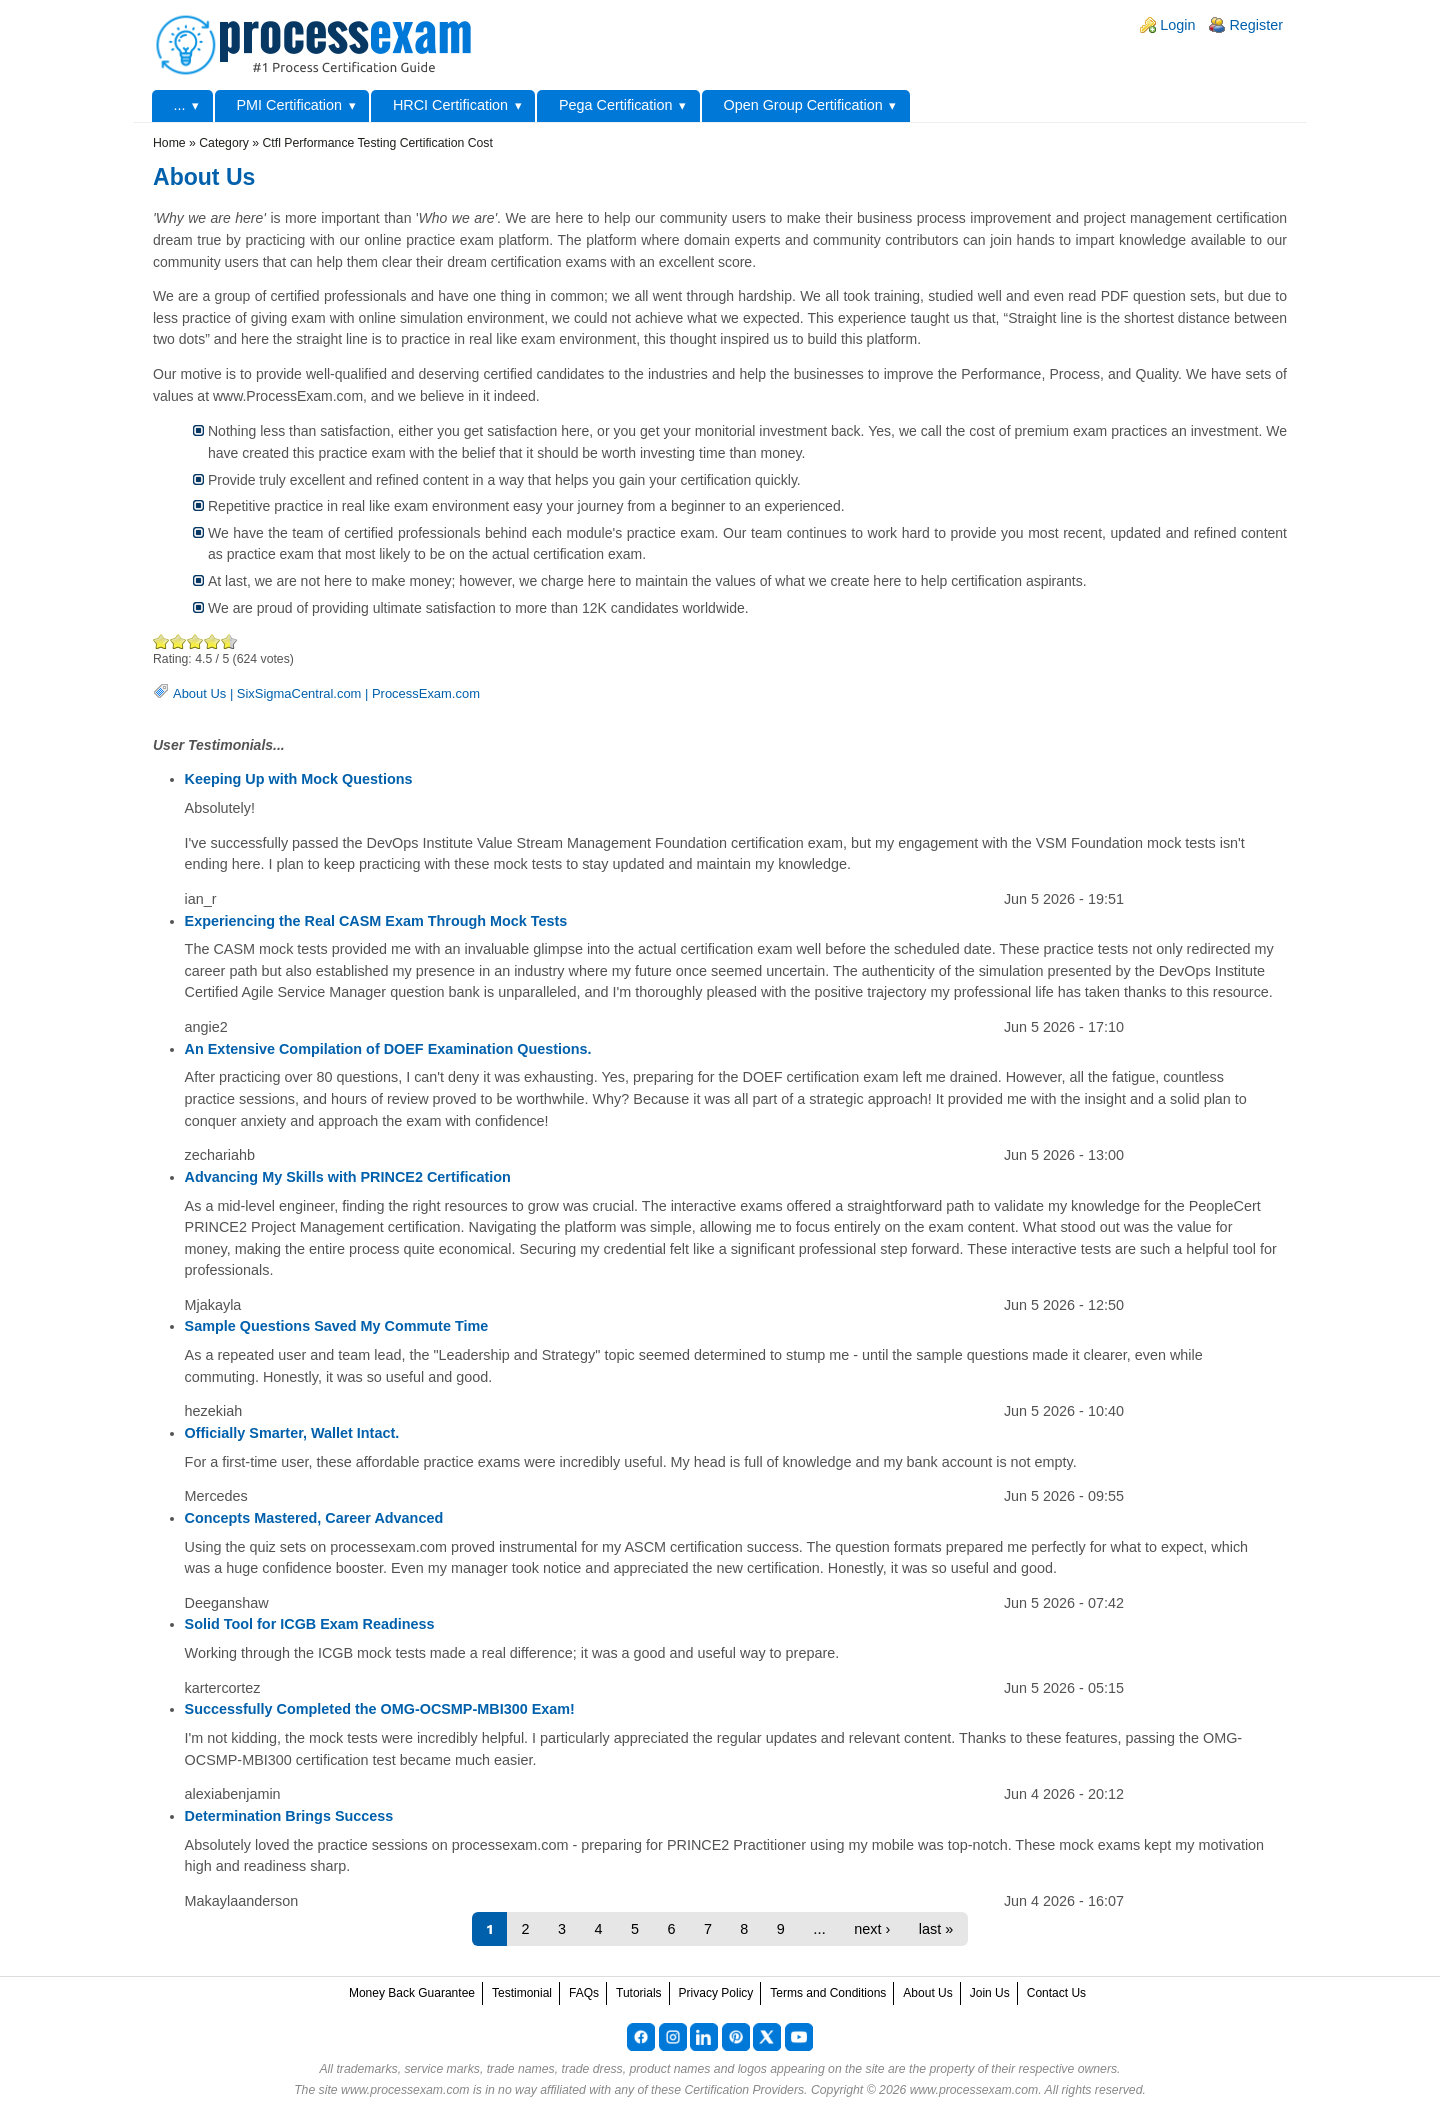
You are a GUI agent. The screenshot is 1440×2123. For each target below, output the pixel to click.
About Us (199, 693)
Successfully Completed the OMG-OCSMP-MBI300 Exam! (380, 1709)
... (180, 105)
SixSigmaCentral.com (299, 693)
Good (195, 641)
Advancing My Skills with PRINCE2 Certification (348, 1177)
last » (936, 1929)
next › (872, 1929)
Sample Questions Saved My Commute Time (337, 1326)
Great (212, 641)
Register (1256, 25)
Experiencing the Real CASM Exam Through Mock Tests (376, 921)
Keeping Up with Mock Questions (299, 779)
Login (1177, 25)
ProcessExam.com (426, 693)
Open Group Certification (802, 105)
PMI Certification (289, 105)
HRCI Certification (450, 105)
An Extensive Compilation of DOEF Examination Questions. (388, 1049)
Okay (178, 641)
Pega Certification (616, 105)
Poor (161, 641)
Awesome (225, 641)
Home (169, 143)
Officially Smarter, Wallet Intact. (292, 1433)
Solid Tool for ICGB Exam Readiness (310, 1624)
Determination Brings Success (289, 1816)
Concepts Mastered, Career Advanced (314, 1518)
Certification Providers (744, 2090)
